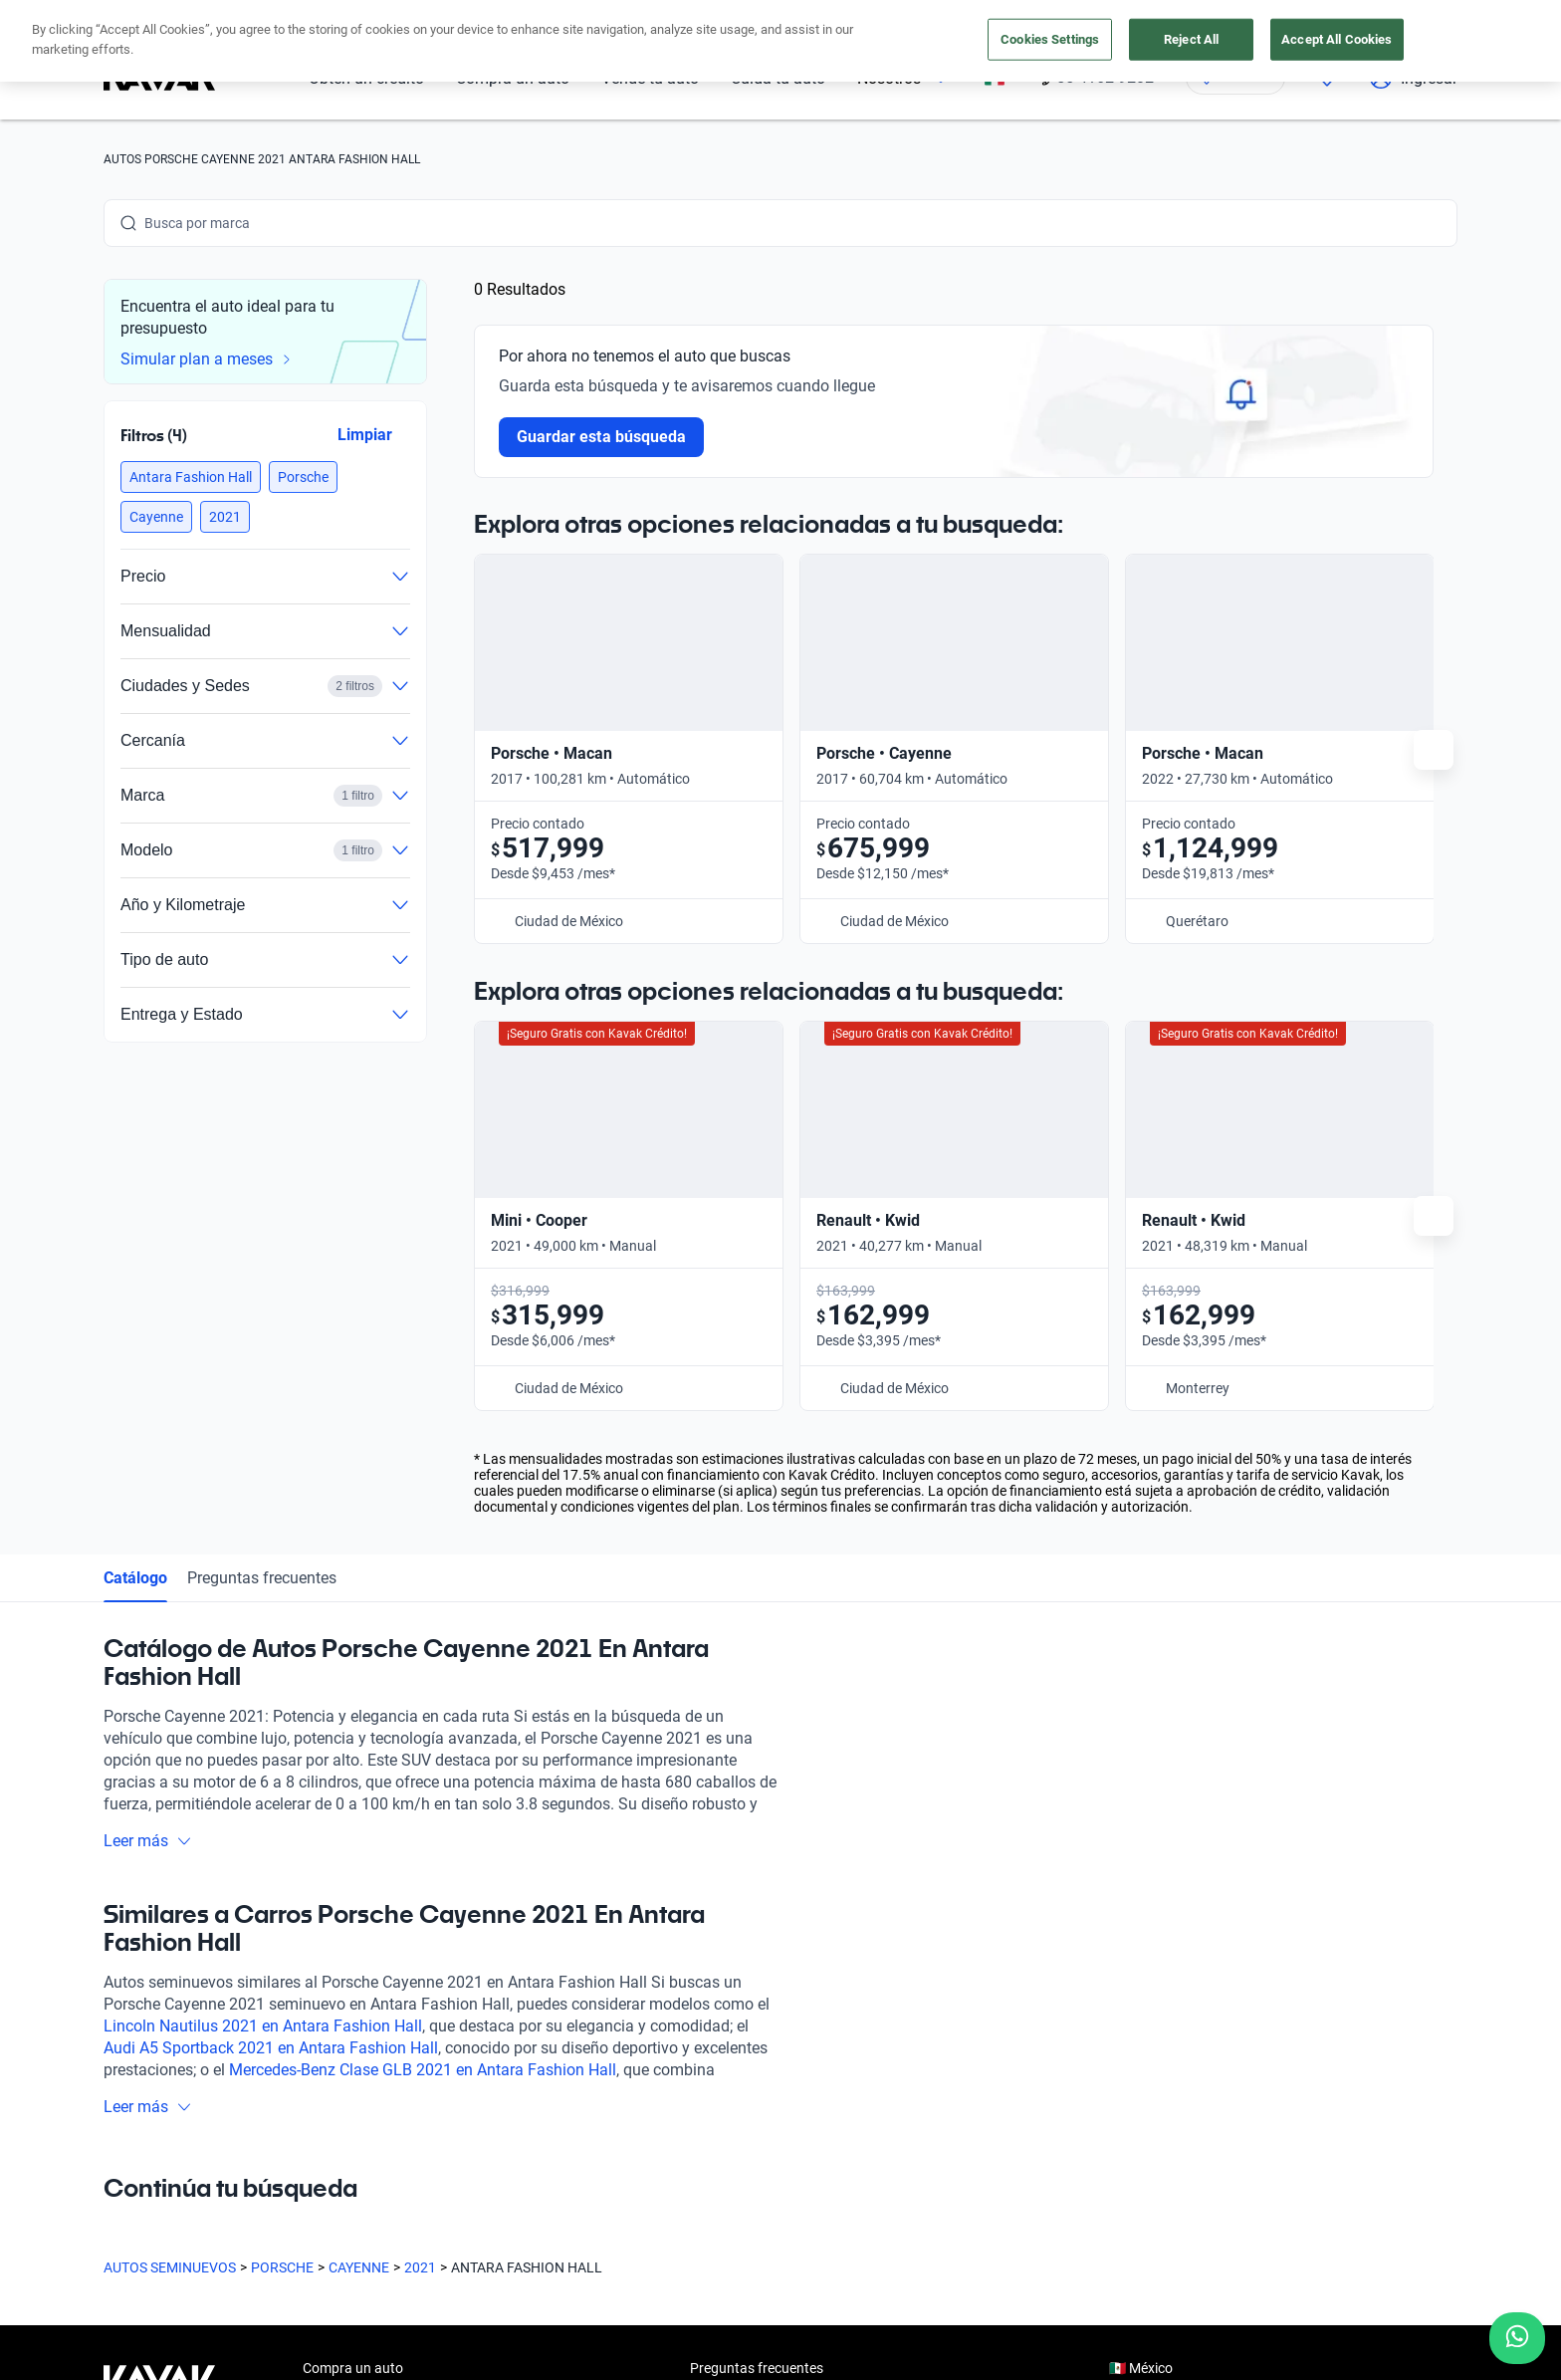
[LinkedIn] (311, 2202)
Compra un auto (512, 78)
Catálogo (135, 1145)
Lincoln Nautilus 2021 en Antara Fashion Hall (263, 1593)
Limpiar (364, 434)
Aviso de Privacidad (540, 2355)
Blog (704, 2027)
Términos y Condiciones (693, 2355)
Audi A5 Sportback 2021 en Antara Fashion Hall (271, 1615)
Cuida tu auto (778, 78)
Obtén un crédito (366, 78)
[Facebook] (119, 2202)
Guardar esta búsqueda (601, 436)
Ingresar (1413, 78)
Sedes (321, 2119)
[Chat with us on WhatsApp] (1517, 2338)
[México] (994, 78)
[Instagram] (167, 2202)
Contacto (719, 2119)
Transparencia (829, 2355)
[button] (190, 477)
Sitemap (919, 2355)
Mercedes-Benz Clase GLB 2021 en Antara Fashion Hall (422, 1637)
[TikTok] (358, 2202)
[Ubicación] (1235, 78)
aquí (957, 18)
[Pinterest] (406, 2202)
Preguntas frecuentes (261, 1145)
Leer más (148, 1408)
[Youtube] (215, 2202)
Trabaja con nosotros (755, 2073)
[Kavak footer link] (159, 2029)
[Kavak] (159, 78)
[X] (263, 2202)
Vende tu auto (650, 78)
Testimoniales (732, 1982)
